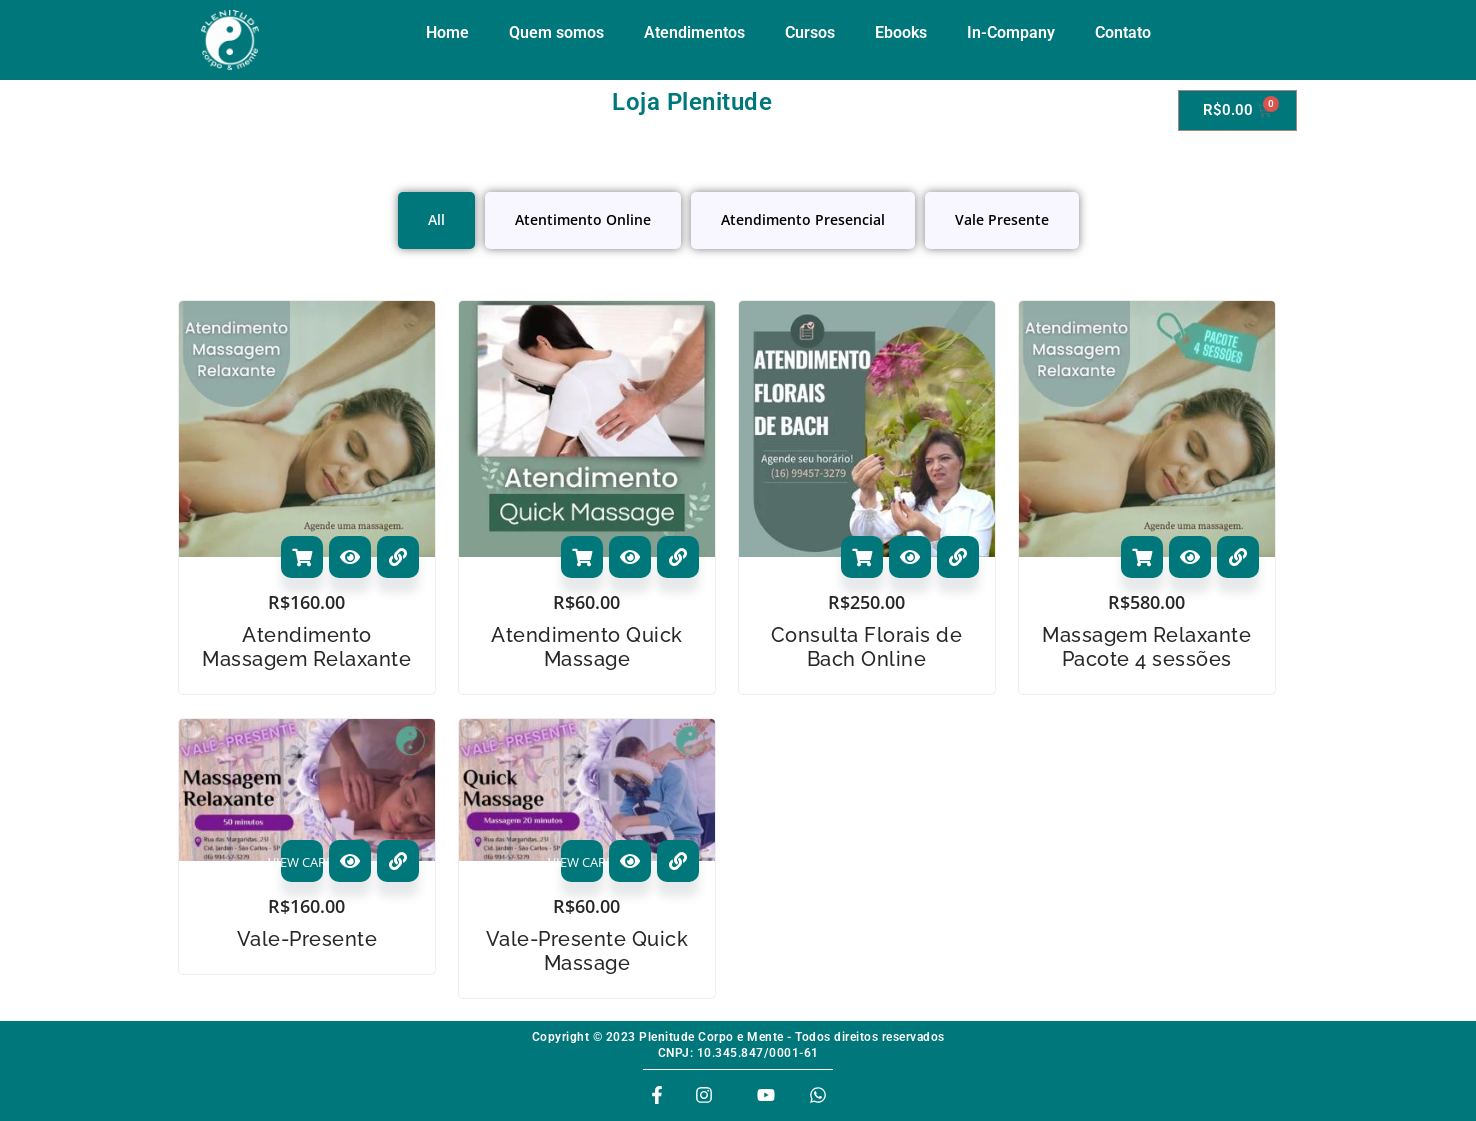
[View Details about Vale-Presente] (398, 861)
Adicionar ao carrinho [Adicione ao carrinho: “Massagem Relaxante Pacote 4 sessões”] (1142, 557)
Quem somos (556, 32)
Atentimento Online (583, 219)
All (436, 219)
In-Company (1011, 32)
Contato (1123, 32)
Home (447, 32)
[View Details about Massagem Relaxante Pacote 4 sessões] (1238, 557)
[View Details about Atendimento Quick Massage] (678, 557)
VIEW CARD (302, 862)
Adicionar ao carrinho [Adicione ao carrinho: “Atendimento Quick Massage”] (582, 557)
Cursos (810, 32)
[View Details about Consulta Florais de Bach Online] (958, 557)
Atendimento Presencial (803, 219)
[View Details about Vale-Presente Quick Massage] (678, 861)
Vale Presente (1002, 219)
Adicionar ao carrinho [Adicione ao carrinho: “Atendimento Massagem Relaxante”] (302, 557)
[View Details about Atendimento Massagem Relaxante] (398, 557)
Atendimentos (694, 32)
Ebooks (901, 32)
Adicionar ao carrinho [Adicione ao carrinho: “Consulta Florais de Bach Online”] (862, 557)
